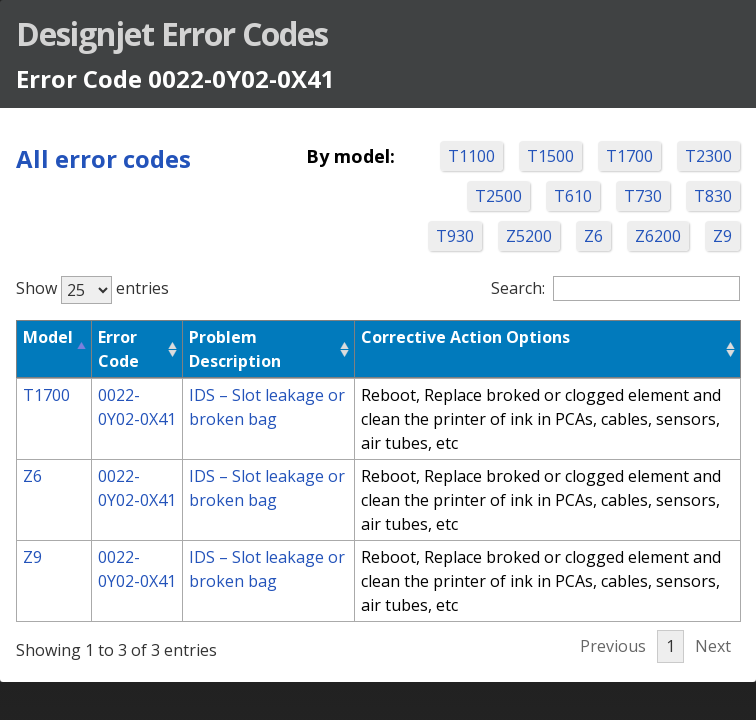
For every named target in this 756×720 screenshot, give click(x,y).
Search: (615, 288)
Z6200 (658, 236)
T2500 (498, 196)
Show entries (92, 288)
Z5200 (529, 236)
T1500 (550, 156)
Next (713, 646)
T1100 (471, 156)
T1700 (629, 156)
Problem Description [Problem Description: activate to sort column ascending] (235, 349)
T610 (573, 196)
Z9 (722, 236)
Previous (613, 646)
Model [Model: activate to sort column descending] (48, 337)
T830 (713, 196)
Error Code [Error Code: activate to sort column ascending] (118, 349)
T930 (455, 236)
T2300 (708, 156)
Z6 (593, 236)
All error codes (103, 158)
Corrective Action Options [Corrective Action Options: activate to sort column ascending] (465, 337)
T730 (643, 196)
